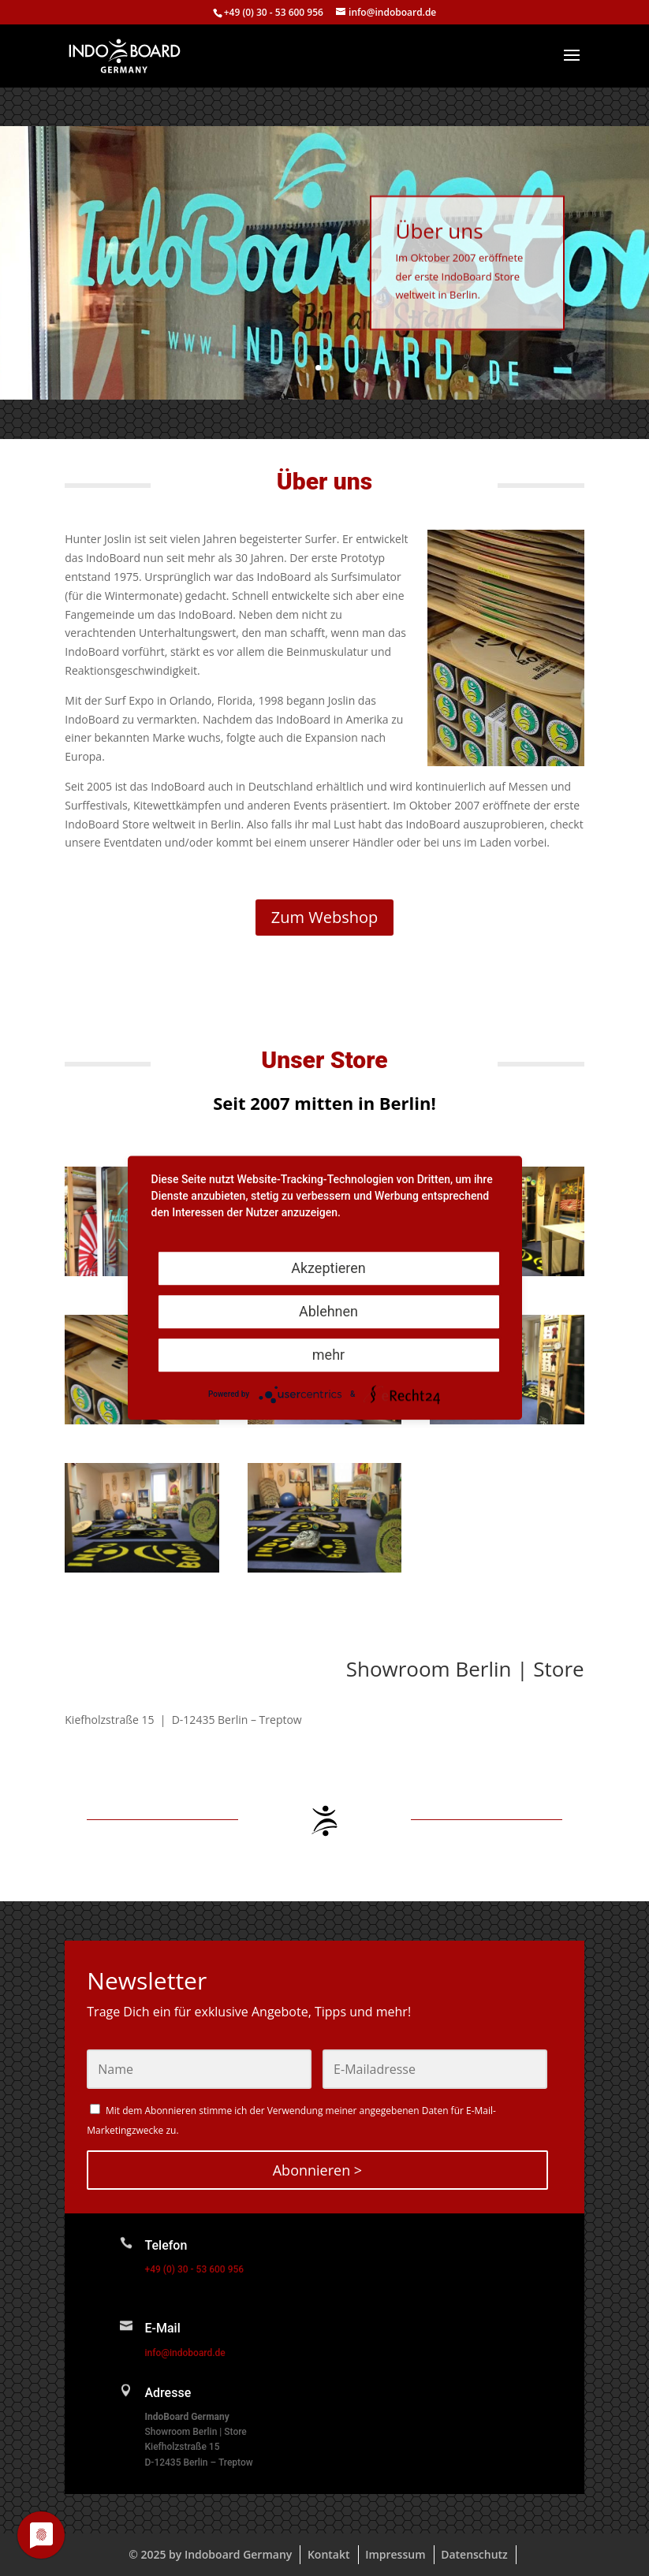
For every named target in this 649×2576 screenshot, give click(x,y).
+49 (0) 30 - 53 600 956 (273, 12)
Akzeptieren (328, 1268)
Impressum (395, 2554)
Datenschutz (474, 2554)
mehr (328, 1354)
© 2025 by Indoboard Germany (210, 2554)
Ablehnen (328, 1311)
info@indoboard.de (184, 2352)
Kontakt (329, 2554)
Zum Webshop (324, 917)
